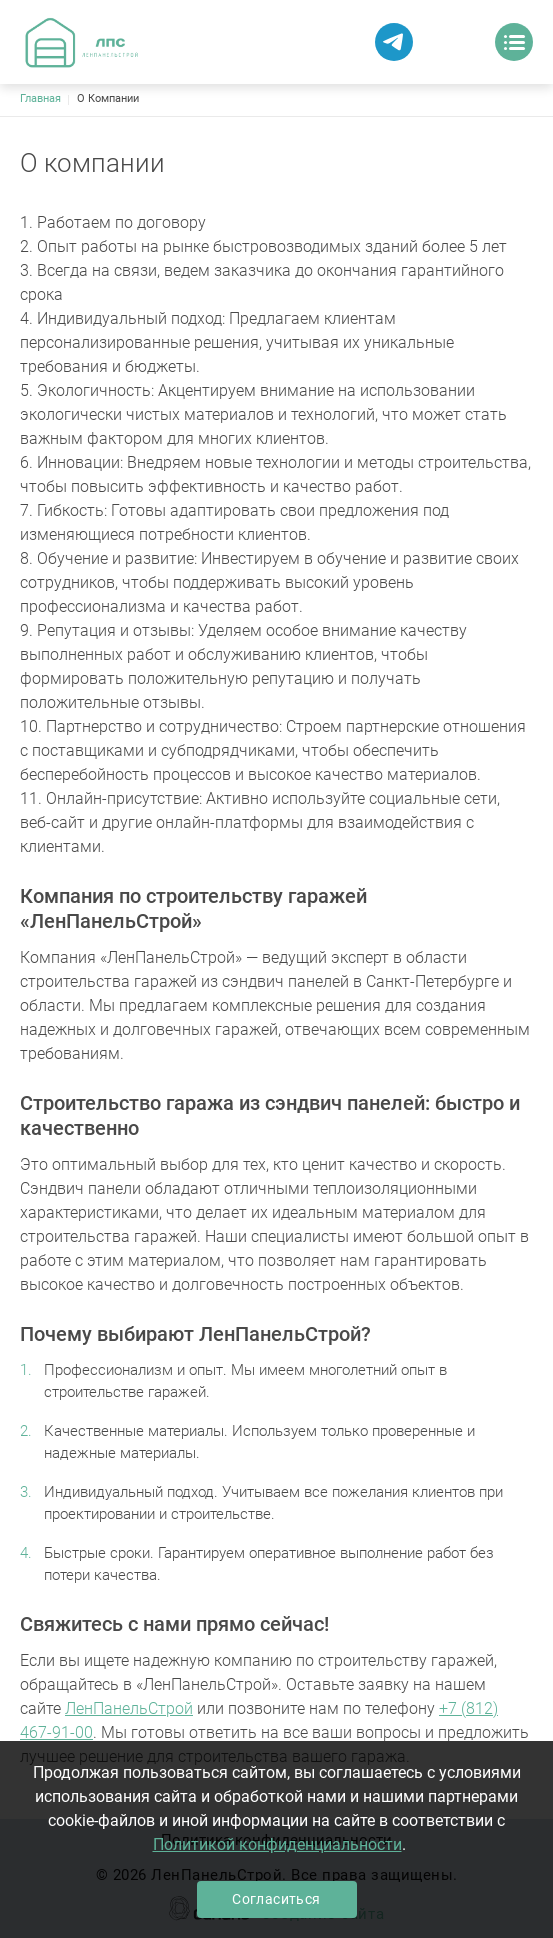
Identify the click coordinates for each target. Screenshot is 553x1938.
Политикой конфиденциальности (277, 1844)
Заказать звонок (458, 42)
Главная (40, 98)
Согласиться (276, 1899)
